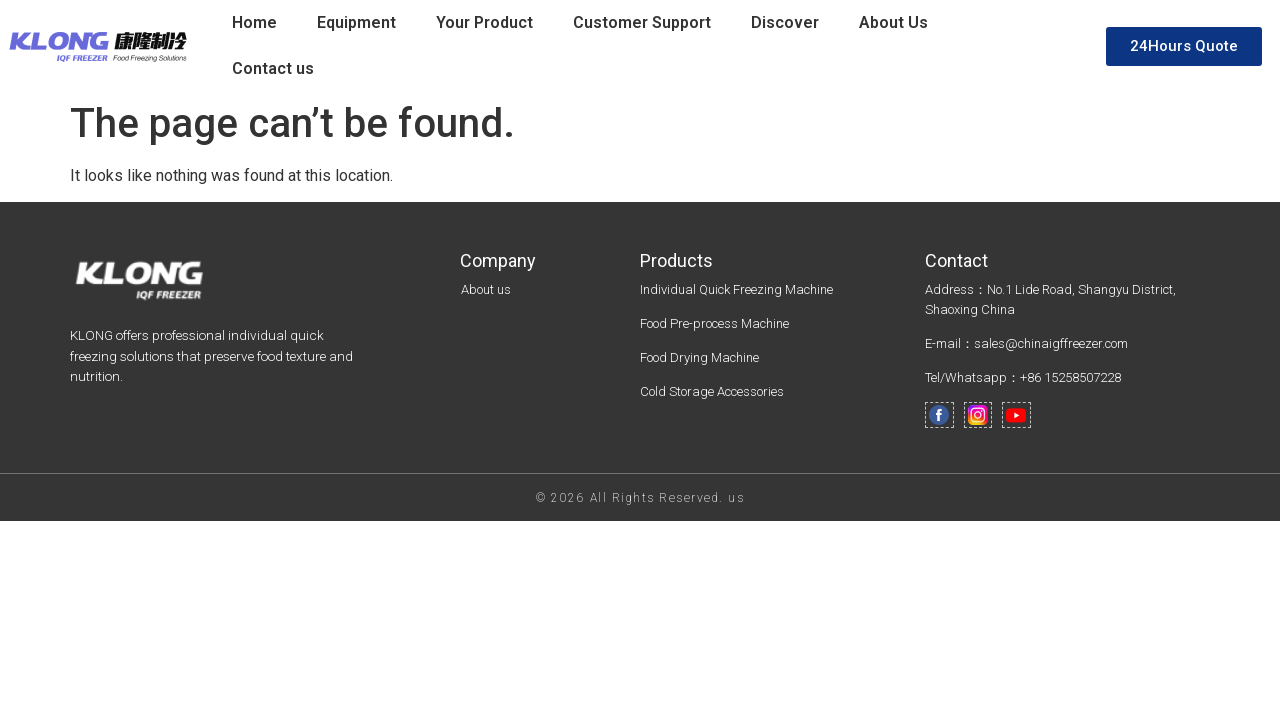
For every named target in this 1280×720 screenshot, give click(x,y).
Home (254, 22)
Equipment (356, 22)
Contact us (273, 68)
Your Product (484, 22)
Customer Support (642, 22)
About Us (893, 22)
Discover (785, 22)
